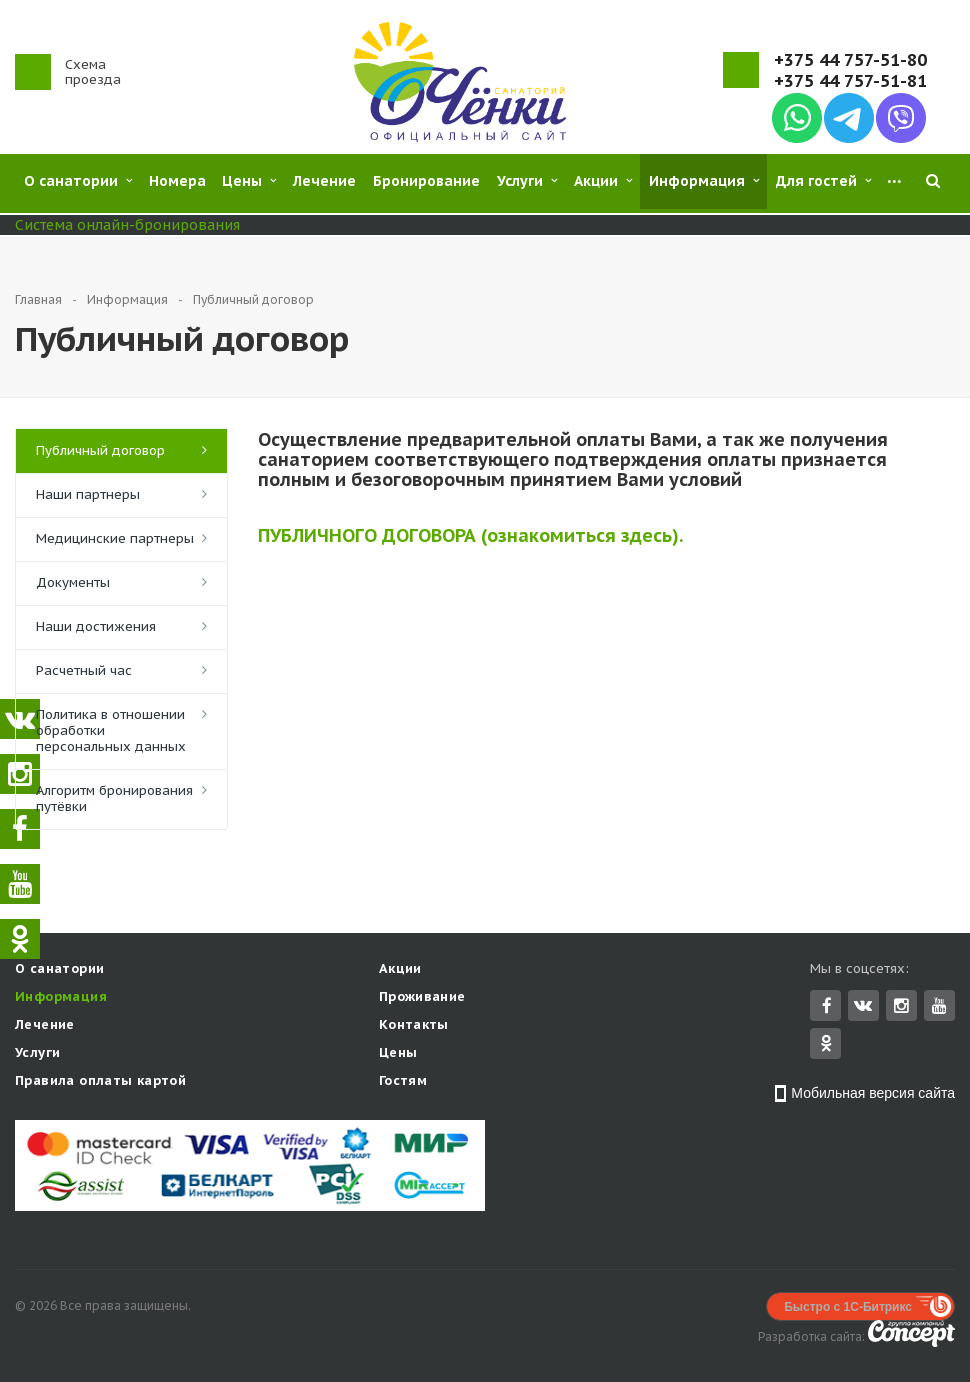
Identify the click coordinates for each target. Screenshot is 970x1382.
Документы (73, 582)
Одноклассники (826, 1044)
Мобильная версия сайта (873, 1095)
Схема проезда (93, 72)
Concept (911, 1335)
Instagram (901, 1007)
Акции (400, 970)
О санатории (59, 970)
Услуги (37, 1054)
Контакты (414, 1026)
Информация (61, 998)
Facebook (827, 1007)
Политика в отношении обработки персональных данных (111, 730)
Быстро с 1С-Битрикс (848, 1309)
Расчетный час (84, 670)
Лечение (45, 1026)
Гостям (403, 1082)
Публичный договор (100, 450)
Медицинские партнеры (115, 538)
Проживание (422, 998)
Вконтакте (863, 1006)
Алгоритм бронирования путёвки (114, 798)
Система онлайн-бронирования (127, 225)
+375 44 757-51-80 (850, 60)
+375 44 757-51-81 (850, 81)
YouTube (939, 1007)
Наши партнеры (88, 494)
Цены (398, 1054)
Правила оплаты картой (100, 1082)
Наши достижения (96, 626)
